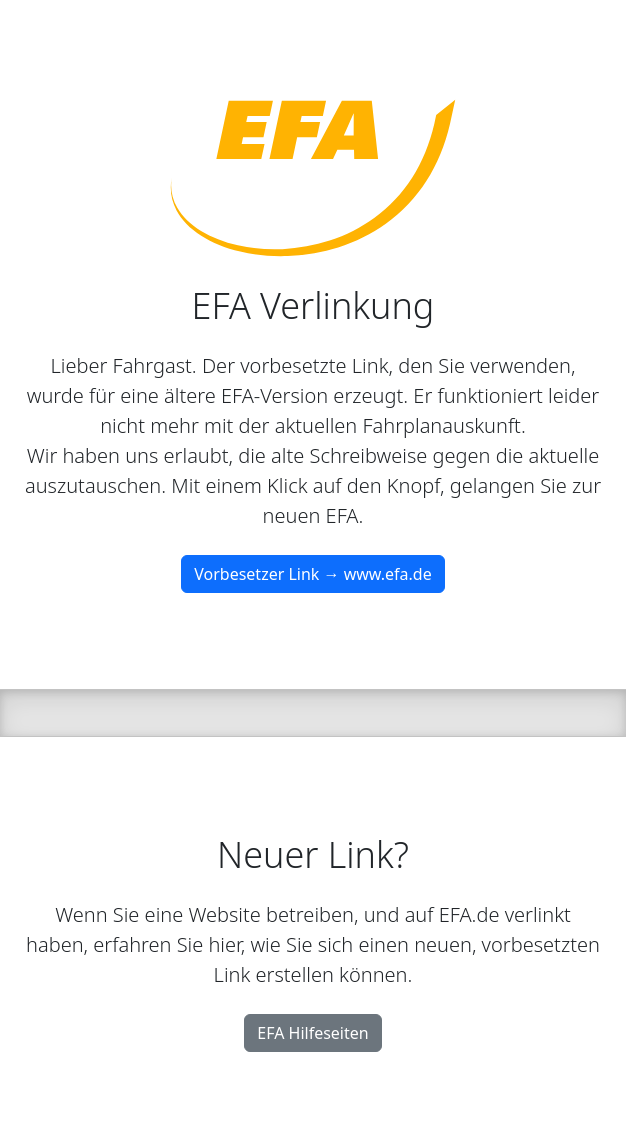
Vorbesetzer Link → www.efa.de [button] (313, 574)
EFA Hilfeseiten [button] (312, 1033)
